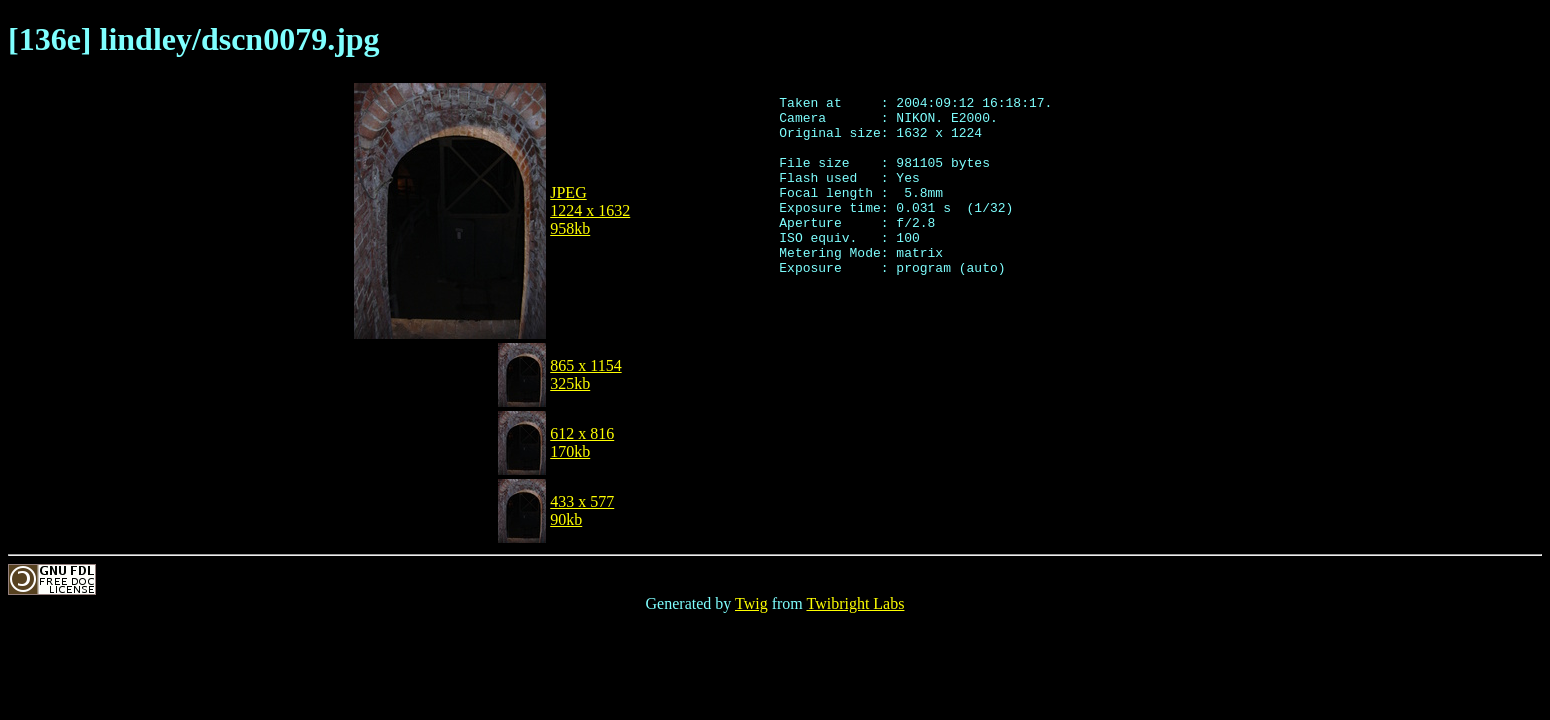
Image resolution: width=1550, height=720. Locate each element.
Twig (751, 603)
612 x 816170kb (582, 442)
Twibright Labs (855, 603)
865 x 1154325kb (585, 374)
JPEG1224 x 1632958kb (590, 210)
